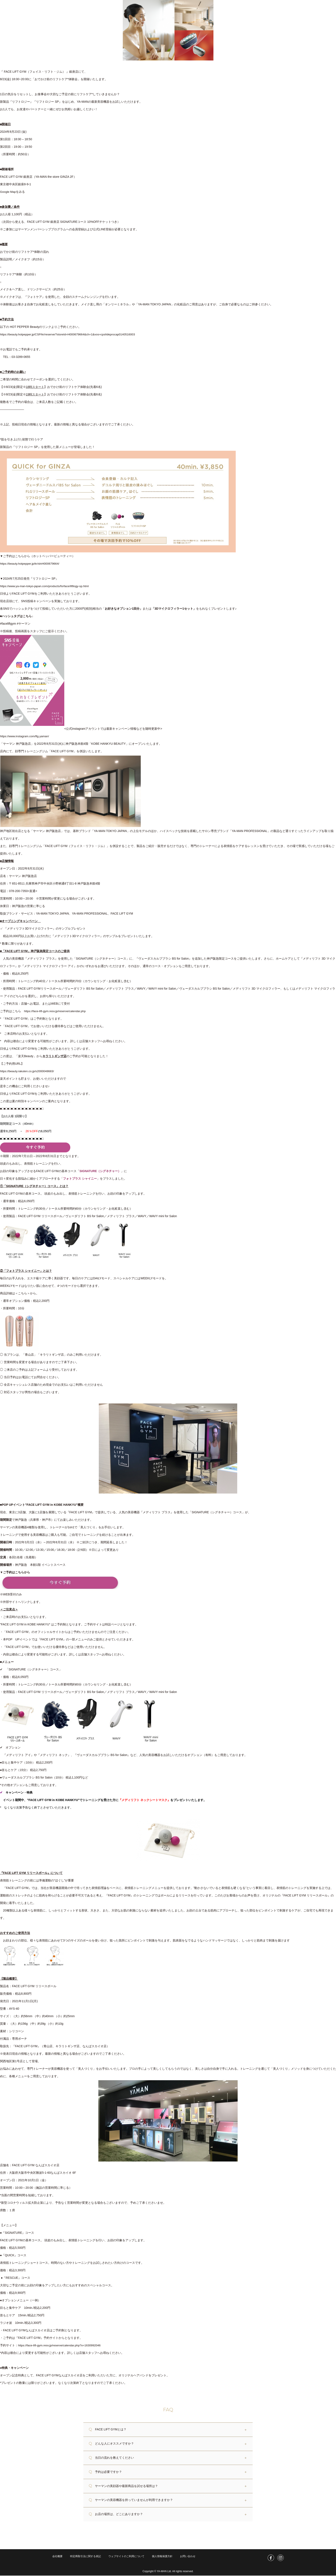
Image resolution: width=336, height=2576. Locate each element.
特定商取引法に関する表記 (85, 2556)
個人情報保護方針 (162, 2556)
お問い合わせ (187, 2556)
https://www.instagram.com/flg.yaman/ (25, 736)
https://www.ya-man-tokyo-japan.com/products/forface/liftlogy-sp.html (46, 586)
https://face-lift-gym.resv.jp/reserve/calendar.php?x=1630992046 (60, 2345)
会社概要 (57, 2556)
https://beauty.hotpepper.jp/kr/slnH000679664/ (30, 563)
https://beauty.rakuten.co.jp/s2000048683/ (28, 1071)
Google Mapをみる (12, 191)
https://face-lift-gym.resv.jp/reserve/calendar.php (56, 1011)
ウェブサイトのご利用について (126, 2556)
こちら (22, 1293)
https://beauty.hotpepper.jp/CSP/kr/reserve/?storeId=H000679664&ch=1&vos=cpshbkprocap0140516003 (69, 334)
